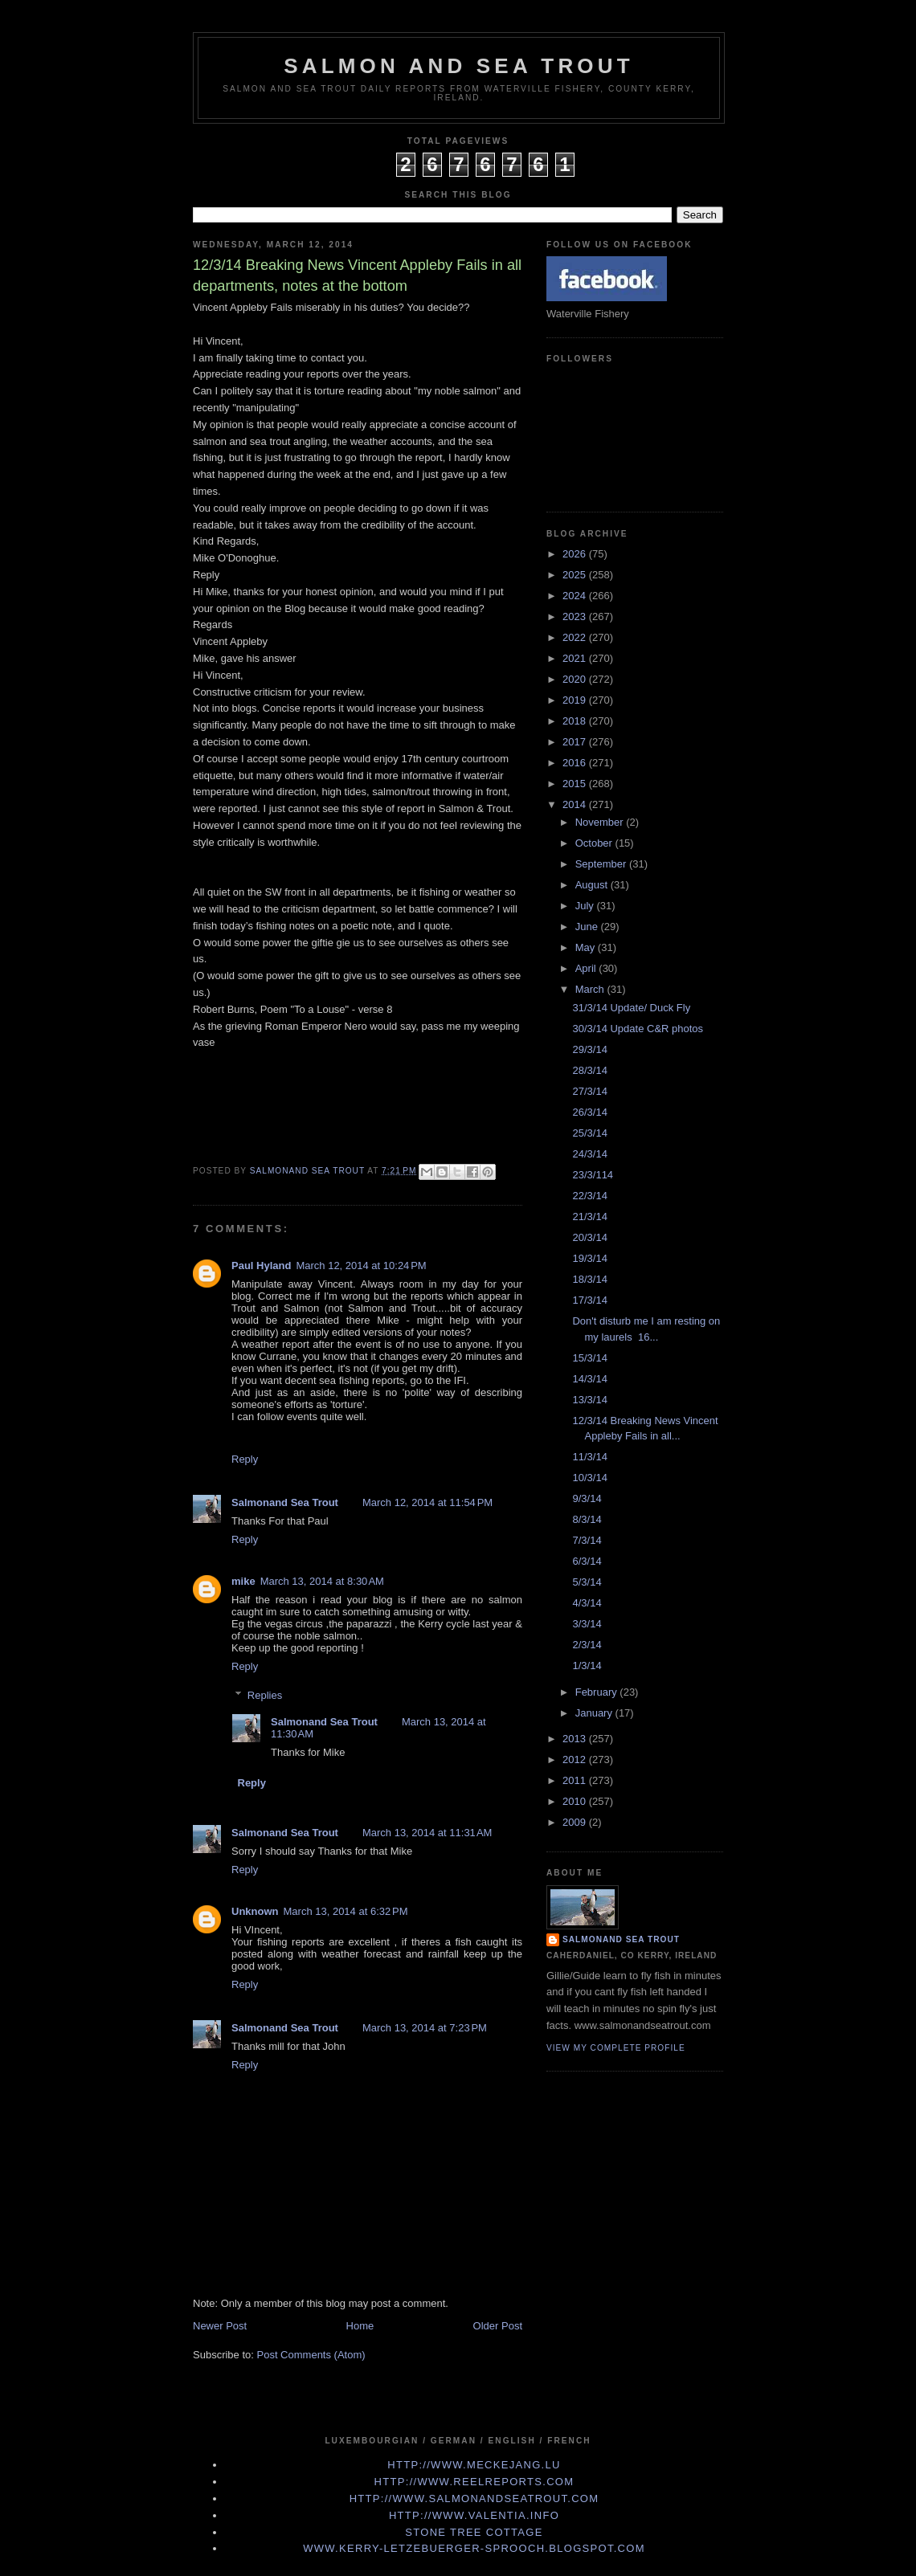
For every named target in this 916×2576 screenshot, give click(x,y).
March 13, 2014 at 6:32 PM (346, 1911)
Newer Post (220, 2326)
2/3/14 (586, 1645)
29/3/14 (589, 1049)
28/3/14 (589, 1070)
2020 (575, 679)
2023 (575, 616)
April (587, 968)
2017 (575, 742)
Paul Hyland (261, 1265)
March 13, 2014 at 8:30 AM (322, 1581)
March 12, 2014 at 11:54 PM (427, 1502)
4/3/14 (586, 1603)
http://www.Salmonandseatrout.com (474, 2498)
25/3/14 (589, 1133)
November (601, 822)
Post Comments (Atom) (311, 2355)
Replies (264, 1695)
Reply (244, 1459)
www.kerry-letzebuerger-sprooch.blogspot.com (474, 2548)
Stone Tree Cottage (473, 2532)
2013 (575, 1739)
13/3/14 (589, 1400)
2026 (575, 554)
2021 (575, 658)
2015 (575, 784)
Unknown (255, 1911)
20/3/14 (589, 1237)
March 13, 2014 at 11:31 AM (427, 1833)
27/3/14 (589, 1091)
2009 (575, 1822)
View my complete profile (615, 2047)
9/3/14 (586, 1498)
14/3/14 (589, 1379)
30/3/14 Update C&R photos (637, 1029)
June (588, 927)
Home (360, 2326)
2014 (575, 804)
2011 (575, 1780)
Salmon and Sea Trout (459, 66)
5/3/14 (586, 1582)
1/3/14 (586, 1665)
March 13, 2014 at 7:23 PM (424, 2028)
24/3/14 (589, 1154)
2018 (575, 721)
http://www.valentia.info (474, 2515)
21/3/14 (589, 1216)
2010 (575, 1801)
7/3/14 (586, 1540)
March (591, 989)
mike (243, 1581)
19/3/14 (589, 1258)
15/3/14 (589, 1358)
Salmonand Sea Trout (284, 1502)
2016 (575, 763)
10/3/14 (589, 1478)
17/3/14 (589, 1300)
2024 (575, 596)
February (597, 1692)
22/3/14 (589, 1196)
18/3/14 (589, 1279)
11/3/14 (589, 1457)
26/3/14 (589, 1112)
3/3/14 (586, 1624)
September (602, 864)
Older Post (497, 2326)
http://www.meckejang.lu (474, 2465)
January (595, 1713)
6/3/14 (586, 1561)
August (593, 885)
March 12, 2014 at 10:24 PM (361, 1265)
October (595, 843)
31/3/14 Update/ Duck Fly (631, 1008)
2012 (575, 1759)
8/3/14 (586, 1519)
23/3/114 (592, 1175)
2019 (575, 700)
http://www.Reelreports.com (474, 2482)
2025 (575, 575)
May (586, 947)
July (586, 906)
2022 (575, 637)
